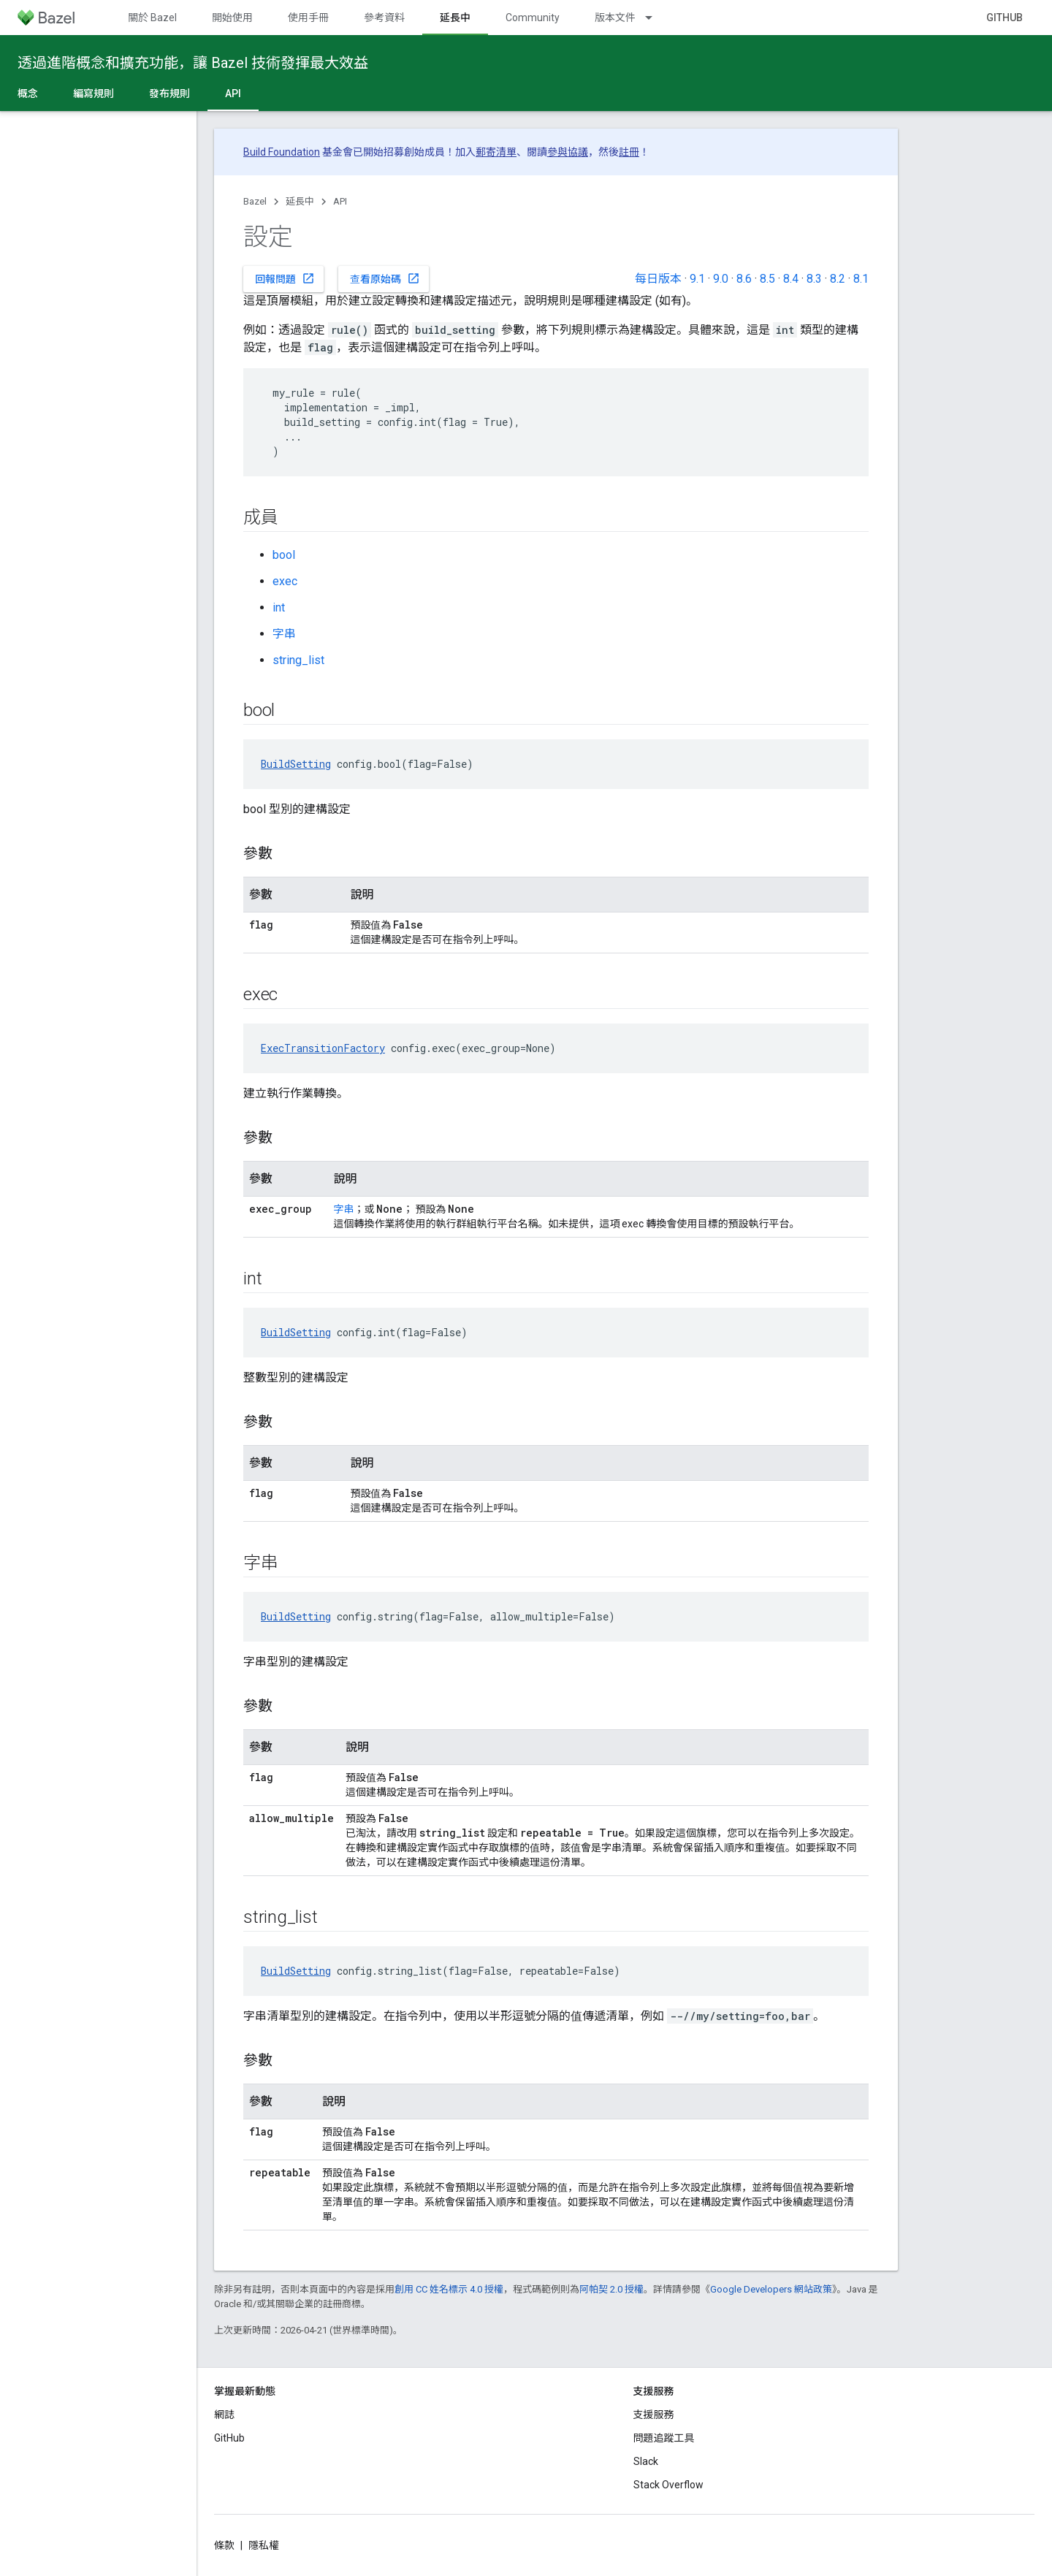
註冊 (629, 152)
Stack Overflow (668, 2485)
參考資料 (384, 17)
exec (284, 581)
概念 (28, 93)
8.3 (814, 279)
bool (283, 555)
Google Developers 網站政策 (771, 2289)
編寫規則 (93, 93)
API (340, 201)
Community (533, 17)
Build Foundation (281, 152)
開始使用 (232, 17)
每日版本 (658, 279)
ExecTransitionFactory (323, 1048)
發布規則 (169, 93)
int (278, 607)
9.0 (720, 279)
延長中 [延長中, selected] (455, 17)
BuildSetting (296, 764)
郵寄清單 (496, 152)
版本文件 (615, 17)
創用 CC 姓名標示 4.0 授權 (448, 2289)
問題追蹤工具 (664, 2438)
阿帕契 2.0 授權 (611, 2289)
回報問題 (285, 278)
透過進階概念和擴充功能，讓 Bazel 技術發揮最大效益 (193, 63)
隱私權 (263, 2545)
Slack (645, 2461)
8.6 (744, 279)
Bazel (255, 201)
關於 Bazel (152, 17)
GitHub (1004, 17)
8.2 (837, 279)
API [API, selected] (233, 93)
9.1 (697, 279)
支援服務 (653, 2414)
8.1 (861, 279)
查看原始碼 (385, 278)
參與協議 (567, 152)
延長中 (300, 201)
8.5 (767, 279)
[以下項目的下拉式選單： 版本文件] (655, 17)
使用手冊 (308, 17)
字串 (284, 634)
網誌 (224, 2414)
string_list (298, 660)
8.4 (790, 279)
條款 (224, 2545)
